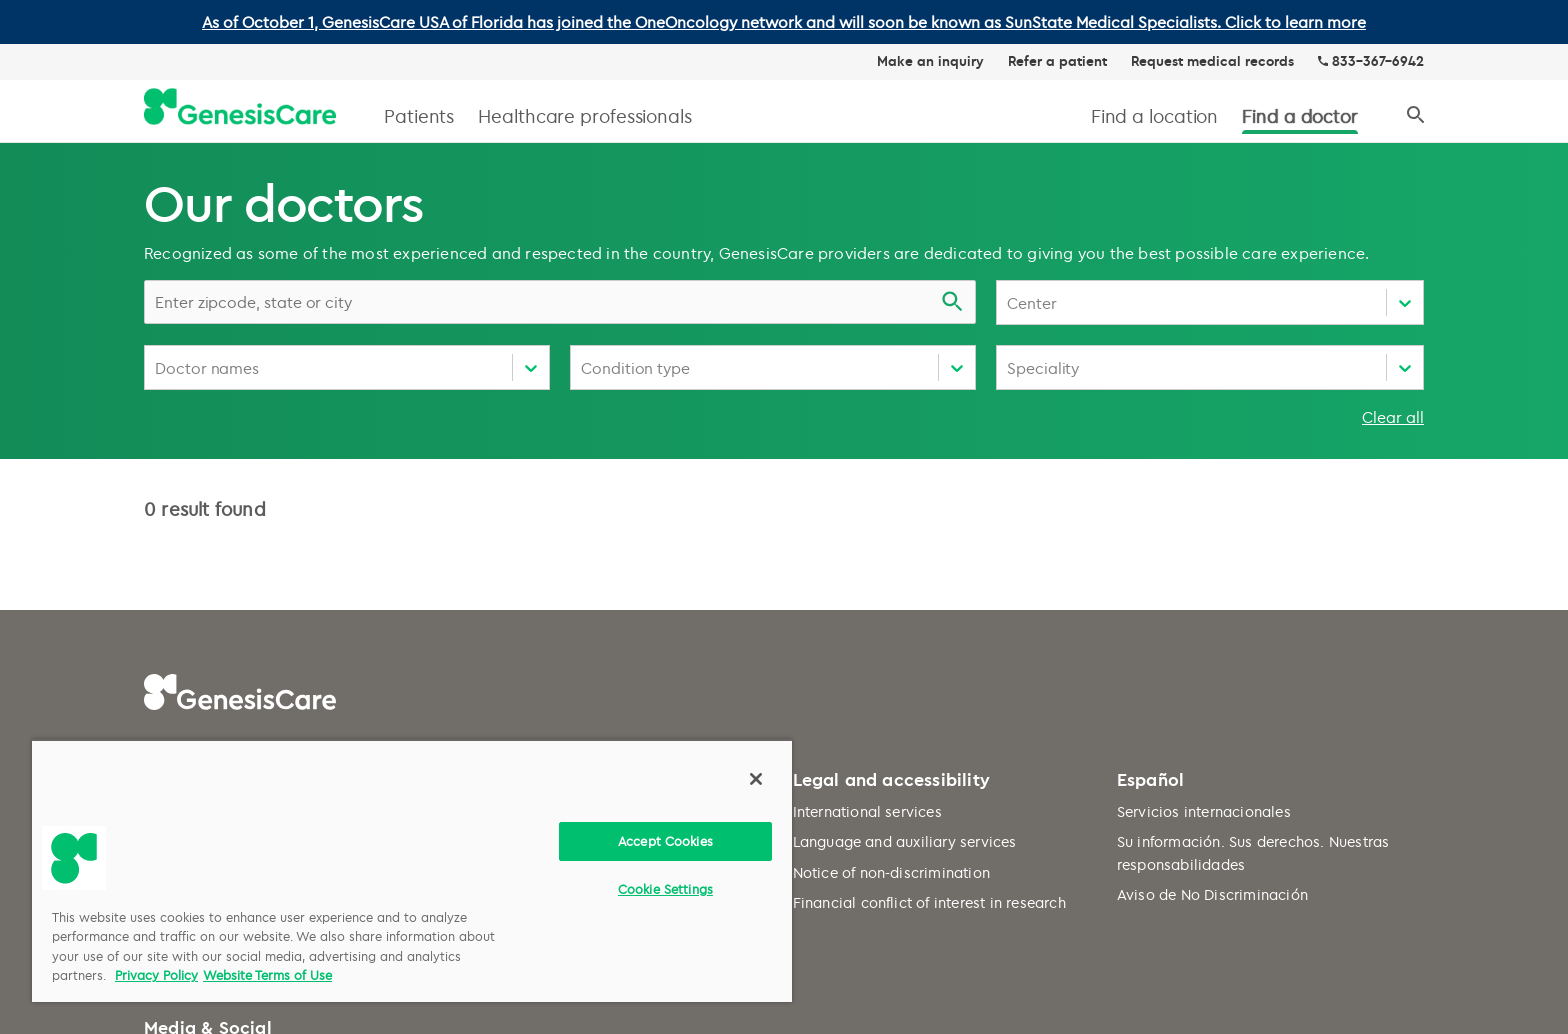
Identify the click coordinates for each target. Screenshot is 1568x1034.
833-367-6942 (1378, 61)
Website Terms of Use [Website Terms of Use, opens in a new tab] (267, 975)
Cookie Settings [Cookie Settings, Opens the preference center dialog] (665, 889)
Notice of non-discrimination (892, 592)
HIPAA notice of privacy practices (584, 592)
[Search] (1415, 115)
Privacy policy (517, 562)
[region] (412, 870)
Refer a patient (1057, 61)
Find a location (1155, 116)
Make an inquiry (930, 61)
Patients (419, 116)
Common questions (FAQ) (233, 562)
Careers (171, 623)
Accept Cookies (665, 841)
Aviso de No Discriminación (1212, 615)
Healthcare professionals (585, 116)
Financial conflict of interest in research (929, 623)
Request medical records (1212, 61)
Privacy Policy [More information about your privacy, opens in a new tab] (156, 975)
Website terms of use (541, 531)
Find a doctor (1300, 116)
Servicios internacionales (1204, 531)
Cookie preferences (535, 653)
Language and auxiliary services (905, 562)
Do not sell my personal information (592, 623)
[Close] (756, 779)
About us (175, 531)
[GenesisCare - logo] (240, 107)
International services (867, 531)
